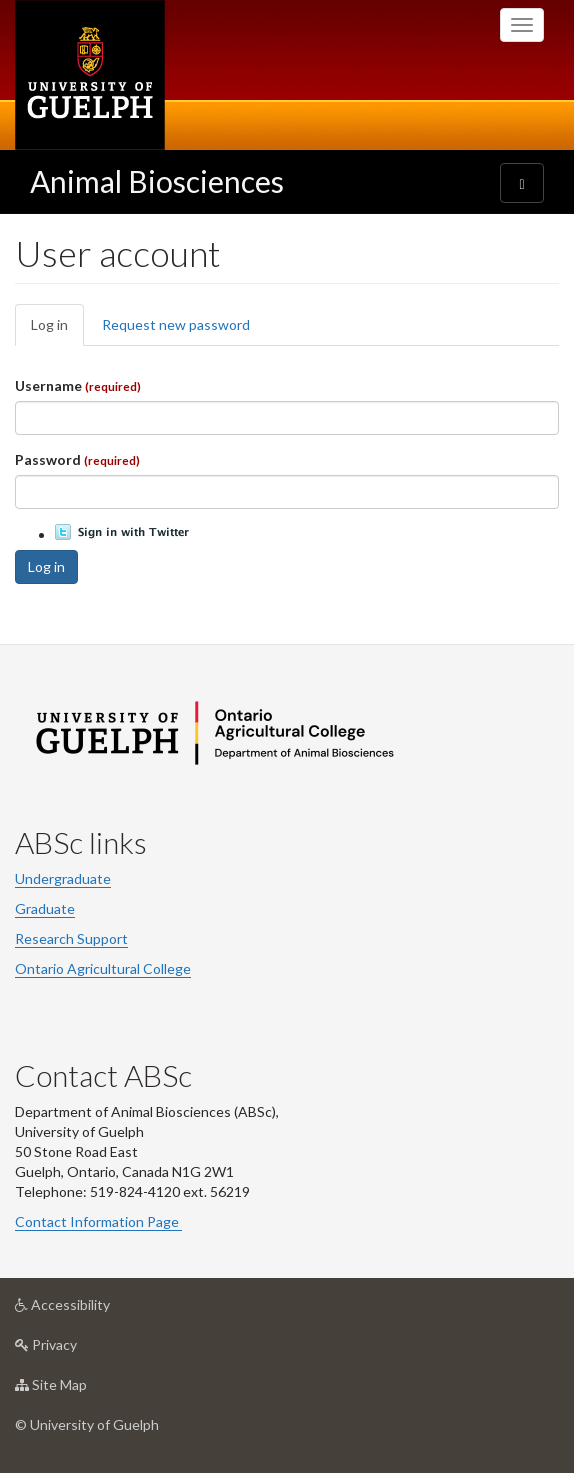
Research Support (71, 938)
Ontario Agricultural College (103, 968)
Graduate (45, 908)
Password (77, 459)
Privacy (77, 1349)
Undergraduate (63, 878)
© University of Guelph (87, 1424)
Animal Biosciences (157, 181)
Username (78, 385)
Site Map (82, 1389)
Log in (57, 330)
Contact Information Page (98, 1221)
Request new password (176, 324)
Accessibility (94, 1309)
